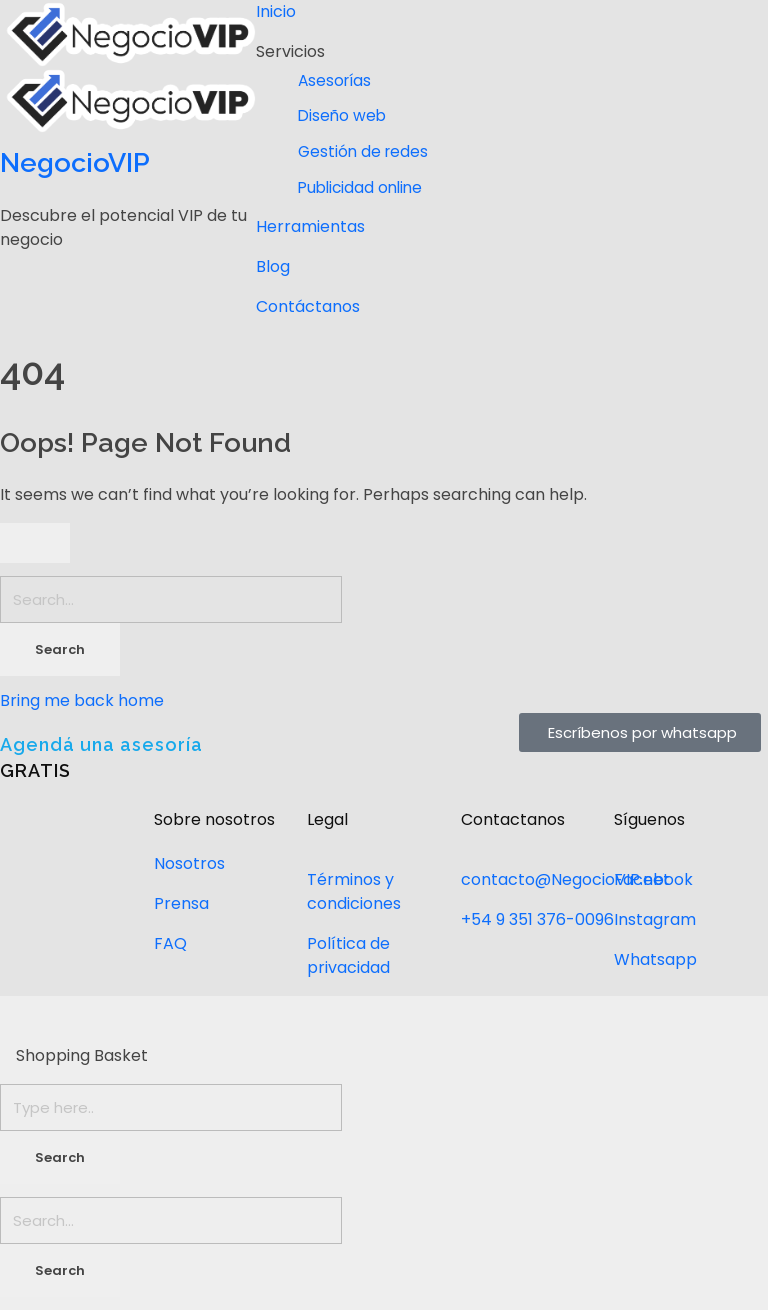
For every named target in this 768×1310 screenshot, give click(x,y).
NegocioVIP (75, 162)
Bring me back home (82, 700)
